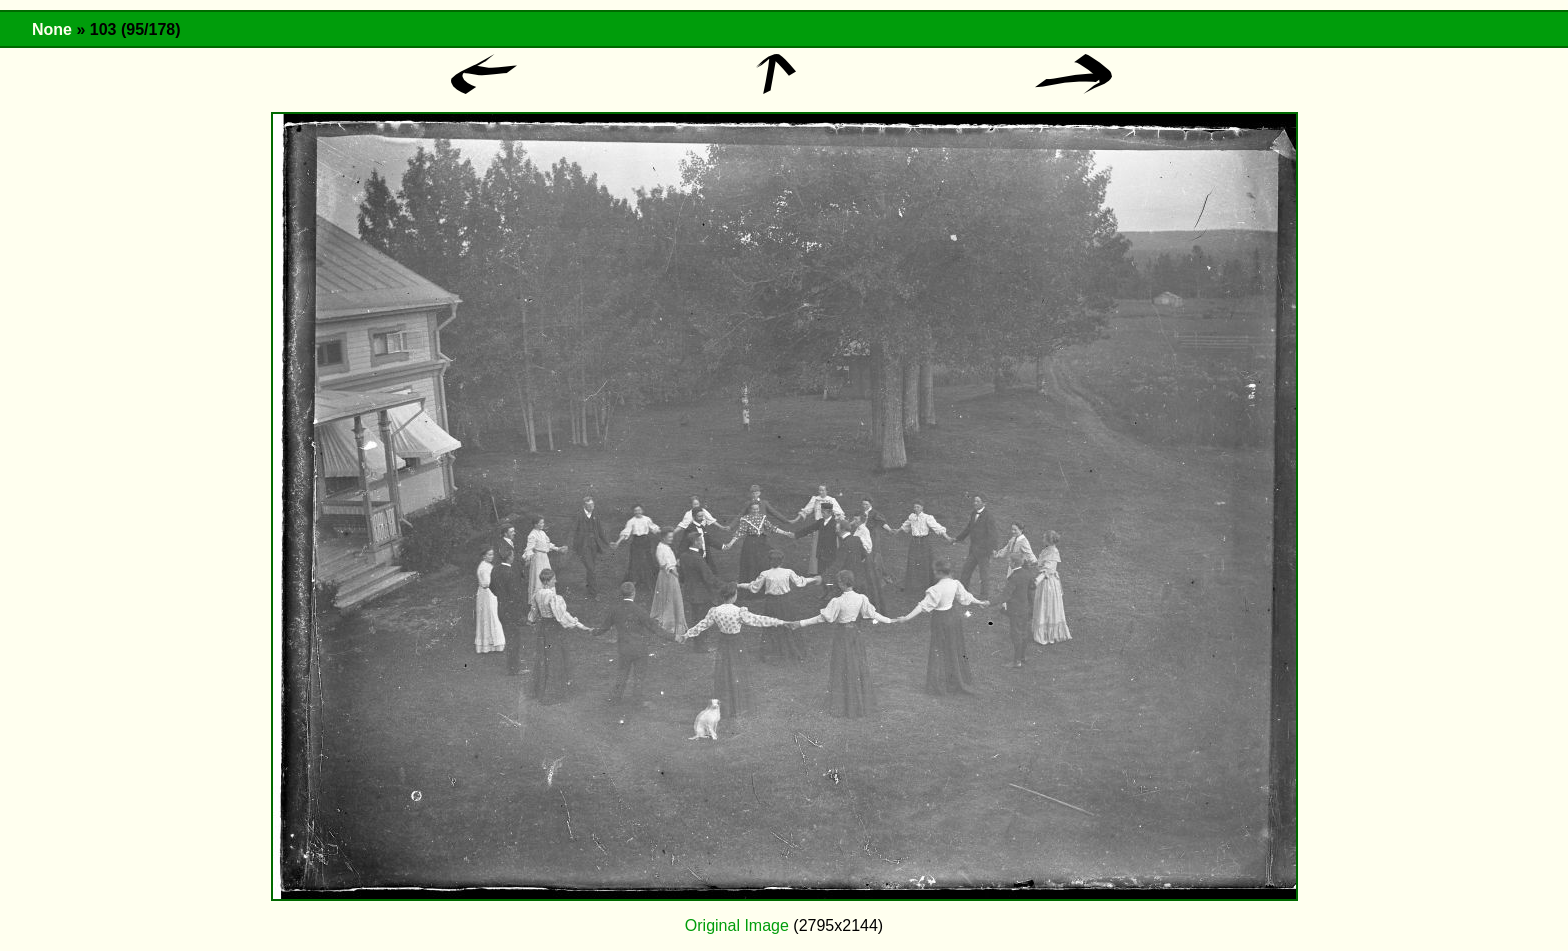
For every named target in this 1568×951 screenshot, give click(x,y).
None (52, 29)
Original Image (737, 925)
